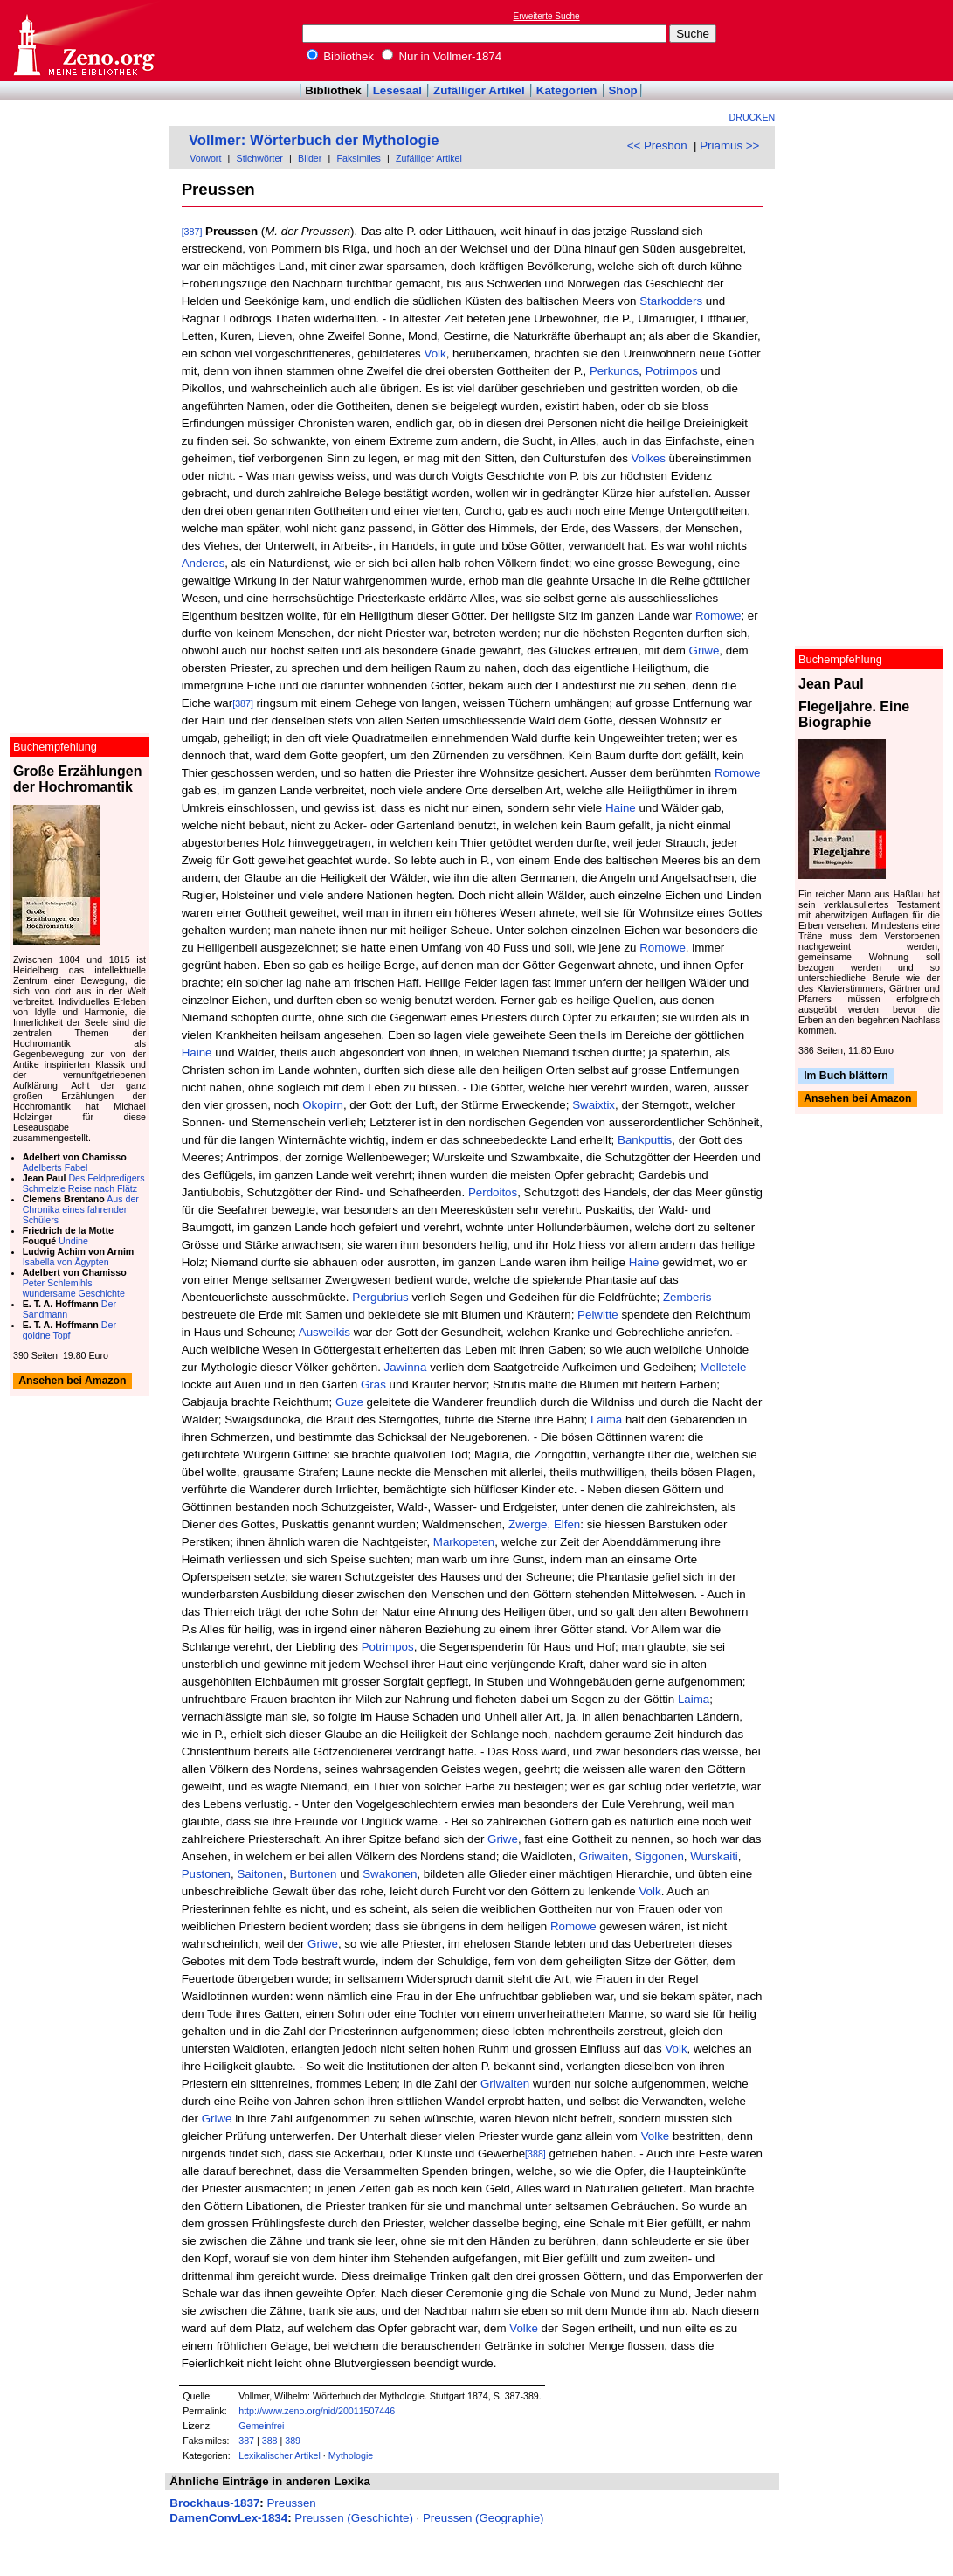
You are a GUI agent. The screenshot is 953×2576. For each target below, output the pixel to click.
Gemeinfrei (261, 2425)
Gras (373, 1384)
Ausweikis (324, 1332)
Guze (349, 1402)
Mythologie (351, 2455)
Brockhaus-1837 (214, 2503)
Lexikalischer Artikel (279, 2455)
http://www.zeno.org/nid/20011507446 (316, 2411)
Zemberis (687, 1297)
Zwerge (527, 1524)
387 (246, 2440)
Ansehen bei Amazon (857, 1099)
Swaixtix (593, 1104)
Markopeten (463, 1541)
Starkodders (670, 301)
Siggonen (659, 1856)
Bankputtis (645, 1139)
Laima (606, 1419)
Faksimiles (359, 158)
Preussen (290, 2503)
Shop (622, 90)
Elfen (567, 1524)
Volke (655, 2136)
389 (292, 2440)
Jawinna (405, 1367)
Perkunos (614, 370)
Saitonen (260, 1873)
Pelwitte (597, 1314)
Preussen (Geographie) (483, 2517)
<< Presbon (657, 145)
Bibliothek (341, 56)
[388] (535, 2154)
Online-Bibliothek (83, 40)
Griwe (704, 650)
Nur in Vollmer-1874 (442, 56)
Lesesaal (397, 90)
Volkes (649, 458)
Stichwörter (260, 158)
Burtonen (312, 1873)
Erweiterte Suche (547, 16)
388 (270, 2440)
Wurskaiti (714, 1856)
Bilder (309, 158)
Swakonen (390, 1873)
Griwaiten (603, 1856)
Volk (434, 353)
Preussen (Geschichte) (353, 2517)
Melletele (723, 1367)
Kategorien (566, 90)
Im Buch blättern (846, 1076)
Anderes (203, 563)
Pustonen (206, 1873)
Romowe (718, 615)
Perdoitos (492, 1192)
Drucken (752, 117)
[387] (192, 231)
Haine (620, 807)
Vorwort (205, 158)
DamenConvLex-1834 (228, 2517)
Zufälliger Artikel (479, 90)
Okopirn (322, 1104)
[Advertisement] (872, 40)
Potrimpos (672, 370)
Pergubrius (380, 1297)
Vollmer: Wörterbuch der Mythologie (314, 140)
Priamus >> (729, 145)
